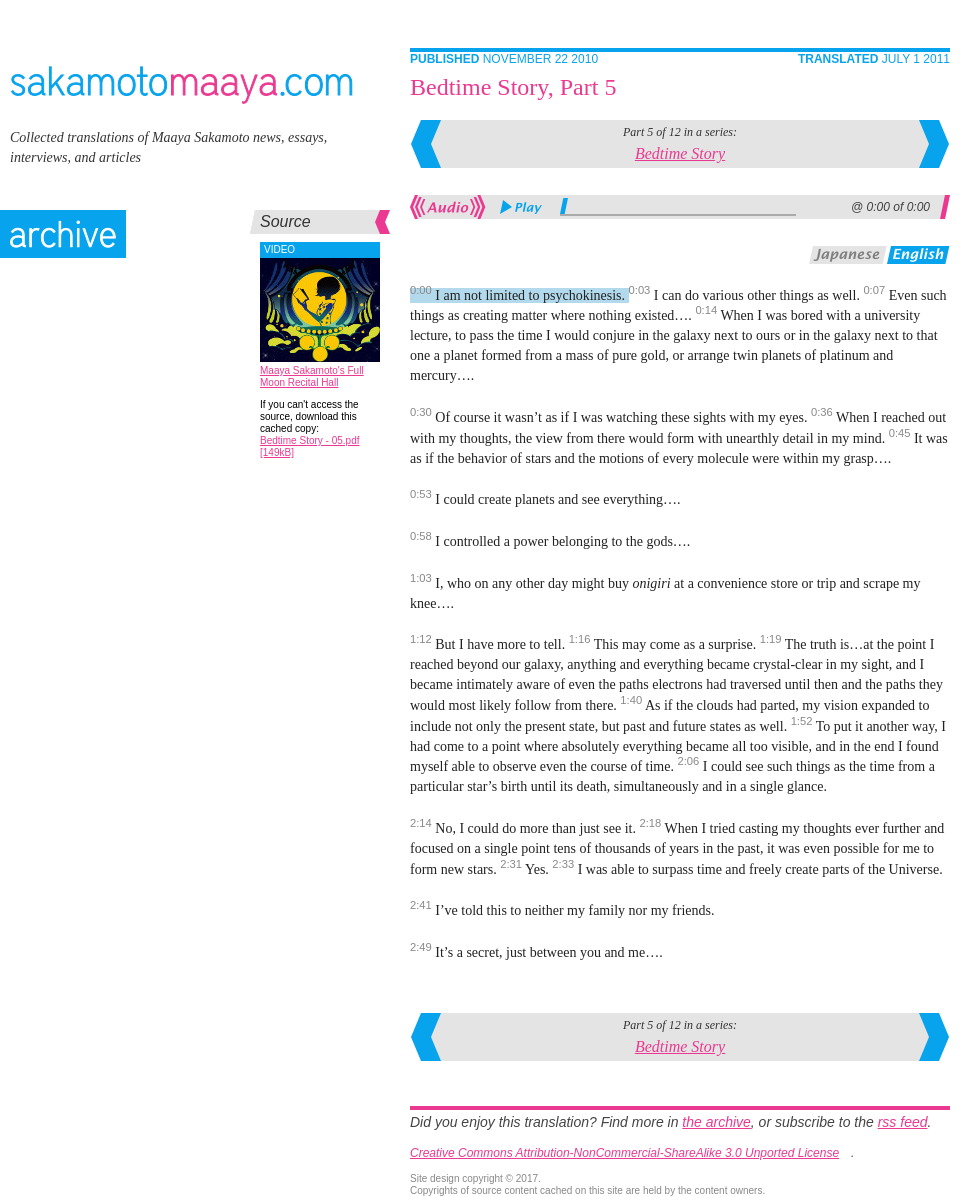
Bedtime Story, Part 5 (513, 87)
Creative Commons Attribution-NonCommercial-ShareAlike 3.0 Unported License (624, 1153)
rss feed (903, 1122)
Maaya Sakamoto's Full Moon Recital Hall (312, 376)
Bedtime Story (680, 153)
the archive (716, 1122)
